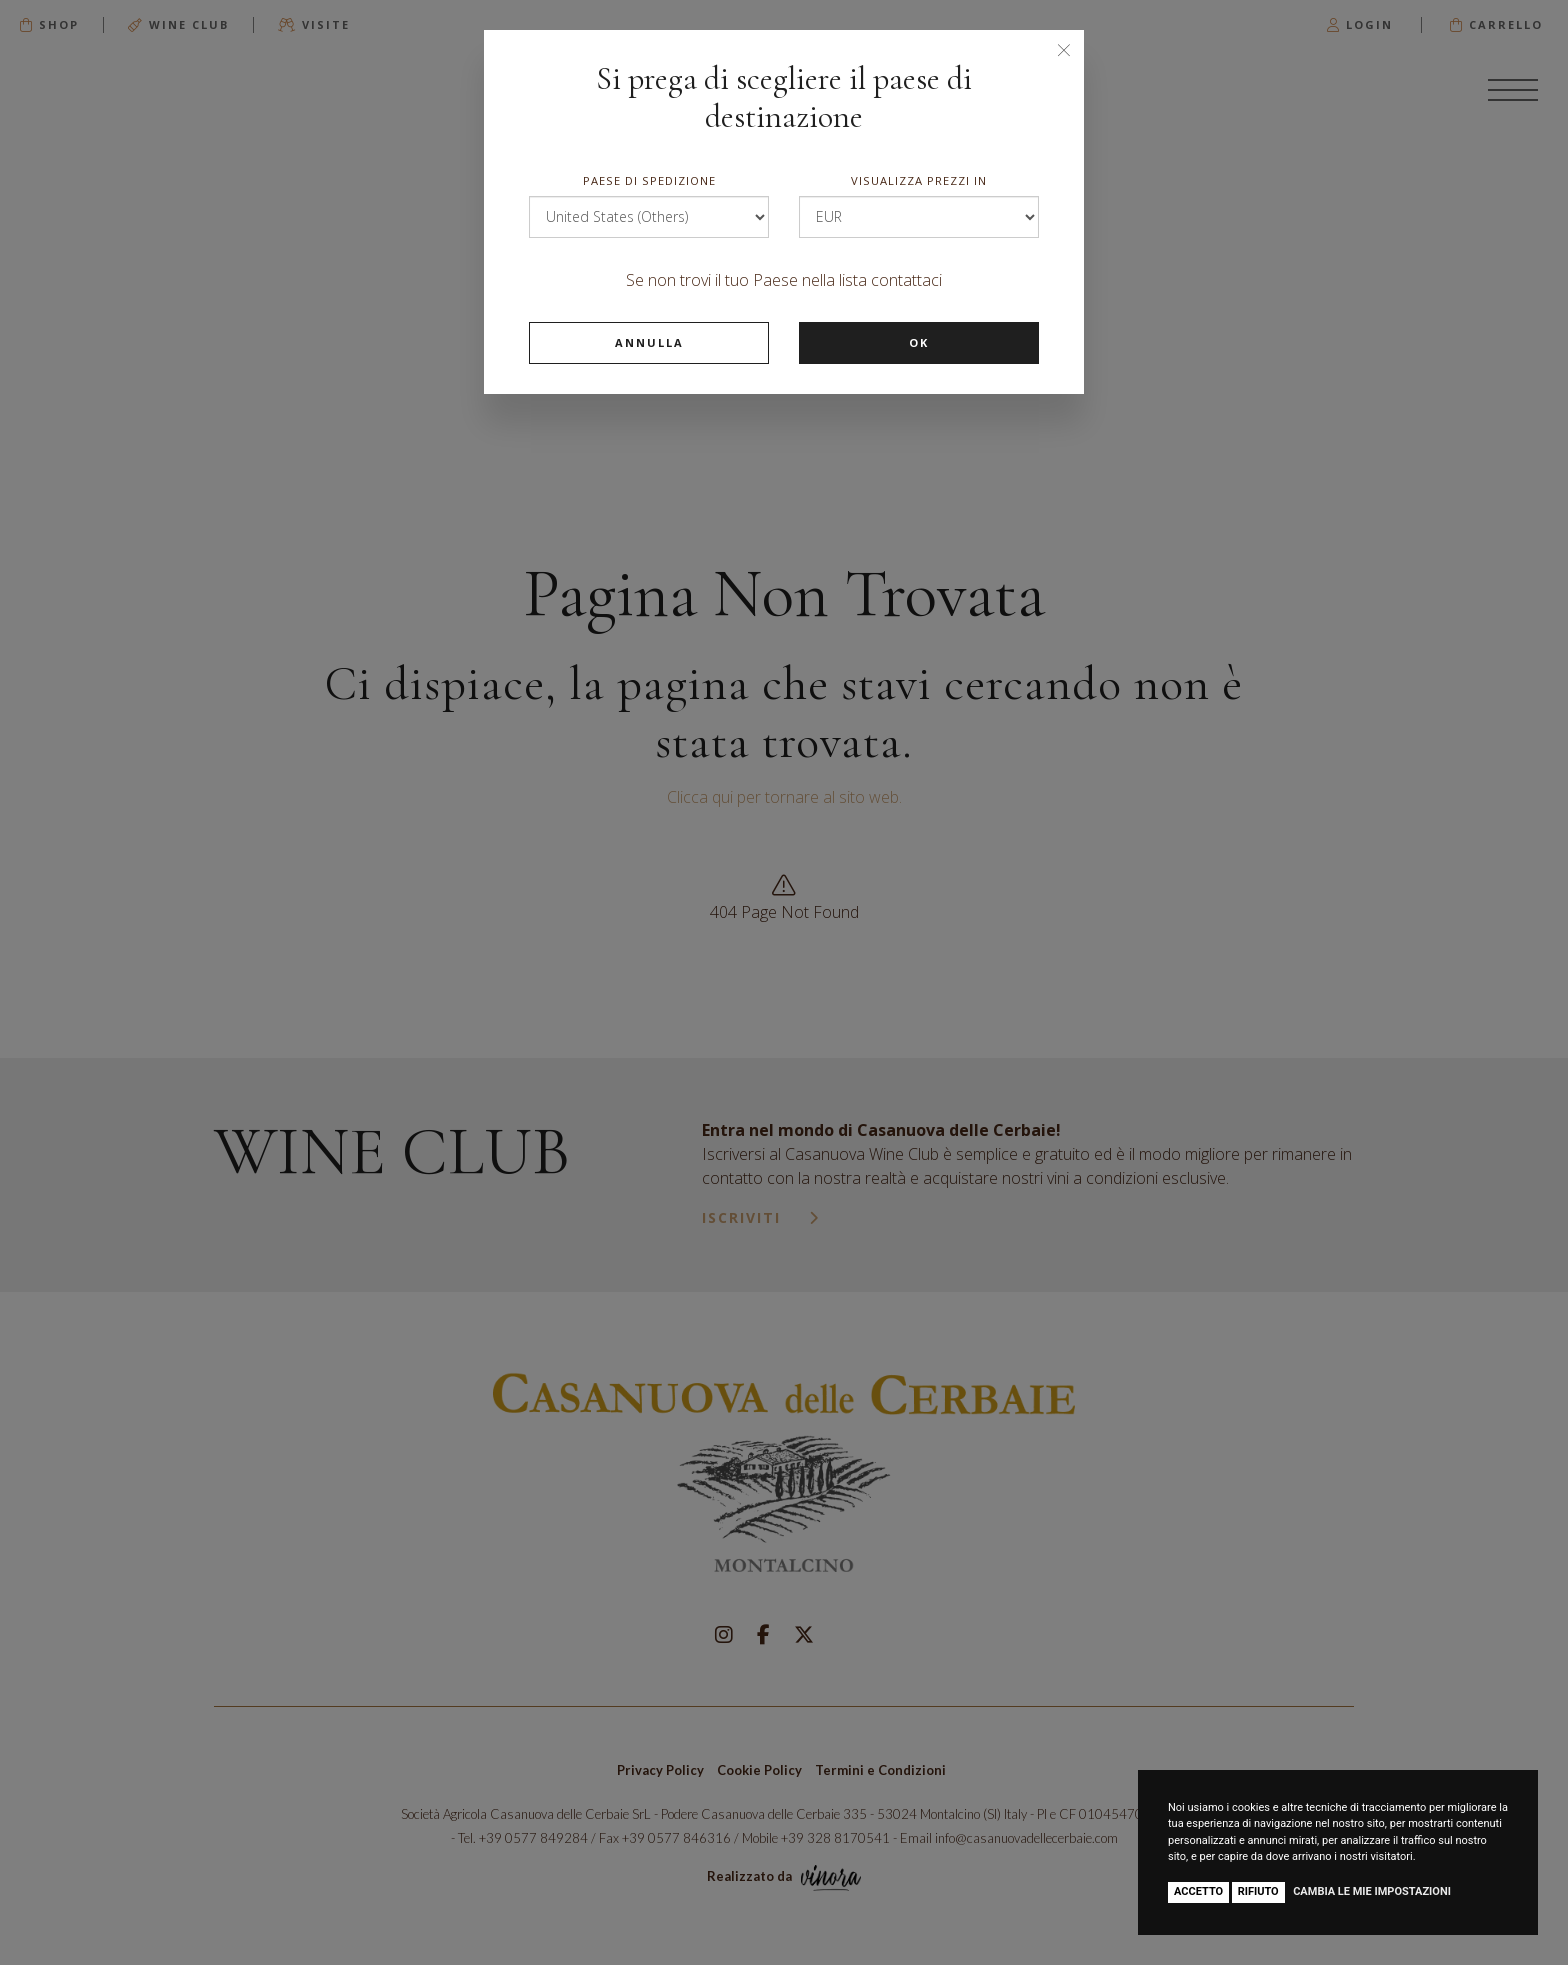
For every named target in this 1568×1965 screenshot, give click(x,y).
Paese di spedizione (649, 180)
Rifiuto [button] (1258, 1891)
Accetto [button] (1198, 1891)
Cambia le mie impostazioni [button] (1372, 1891)
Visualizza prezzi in (919, 180)
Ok (919, 342)
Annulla (649, 342)
